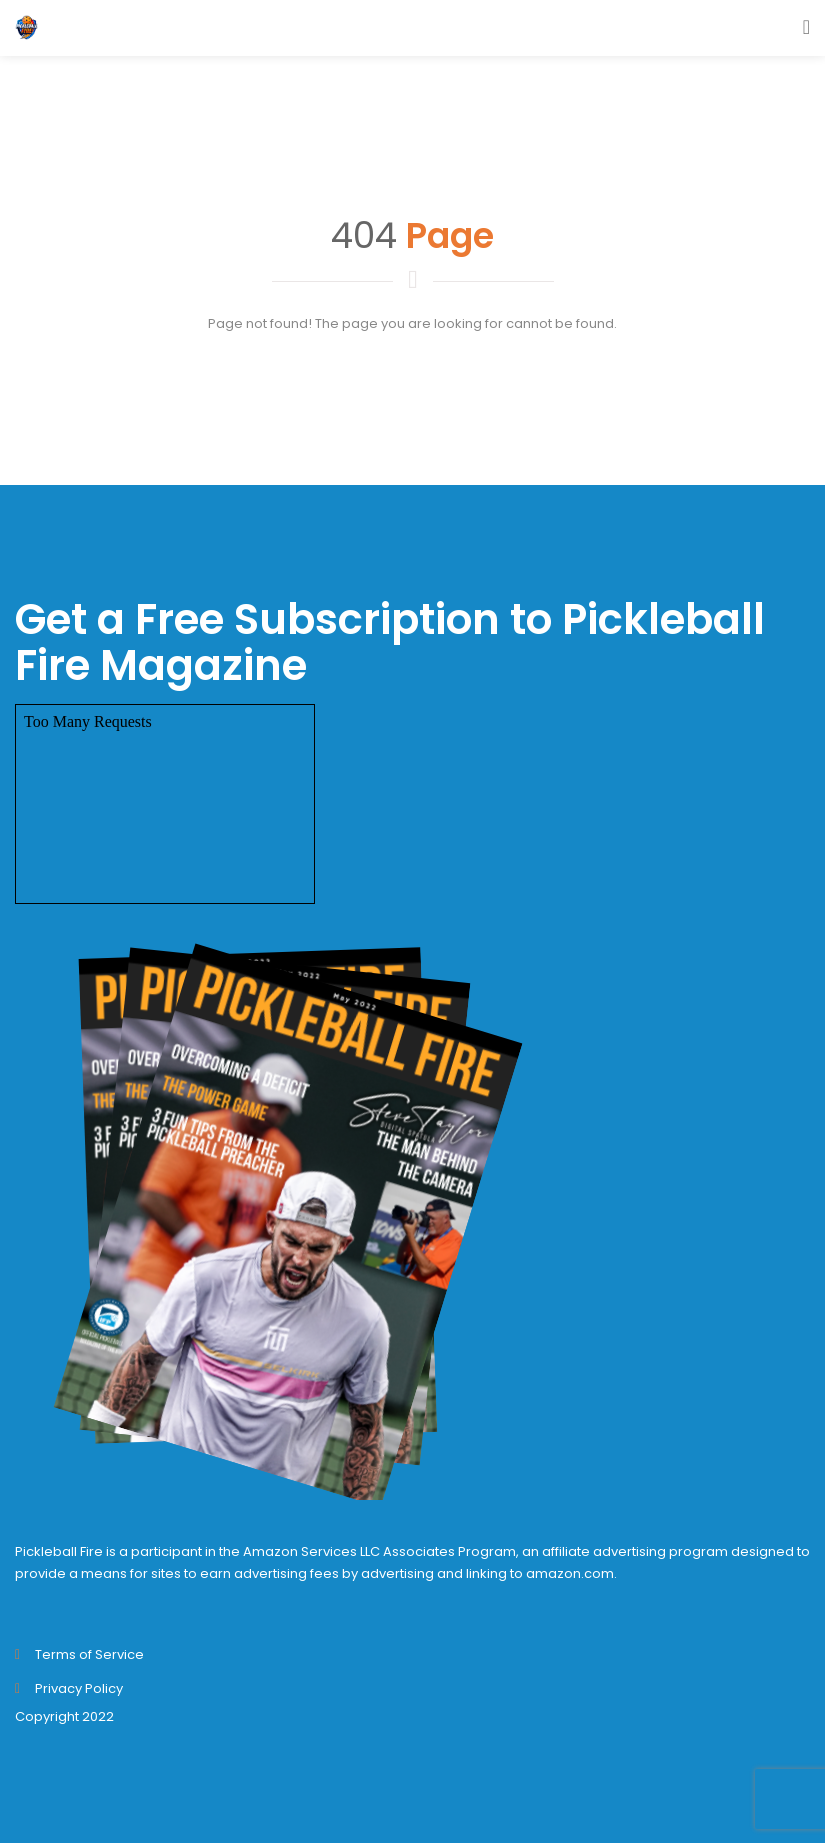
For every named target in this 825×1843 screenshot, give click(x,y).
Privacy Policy (79, 1688)
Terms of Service (89, 1654)
